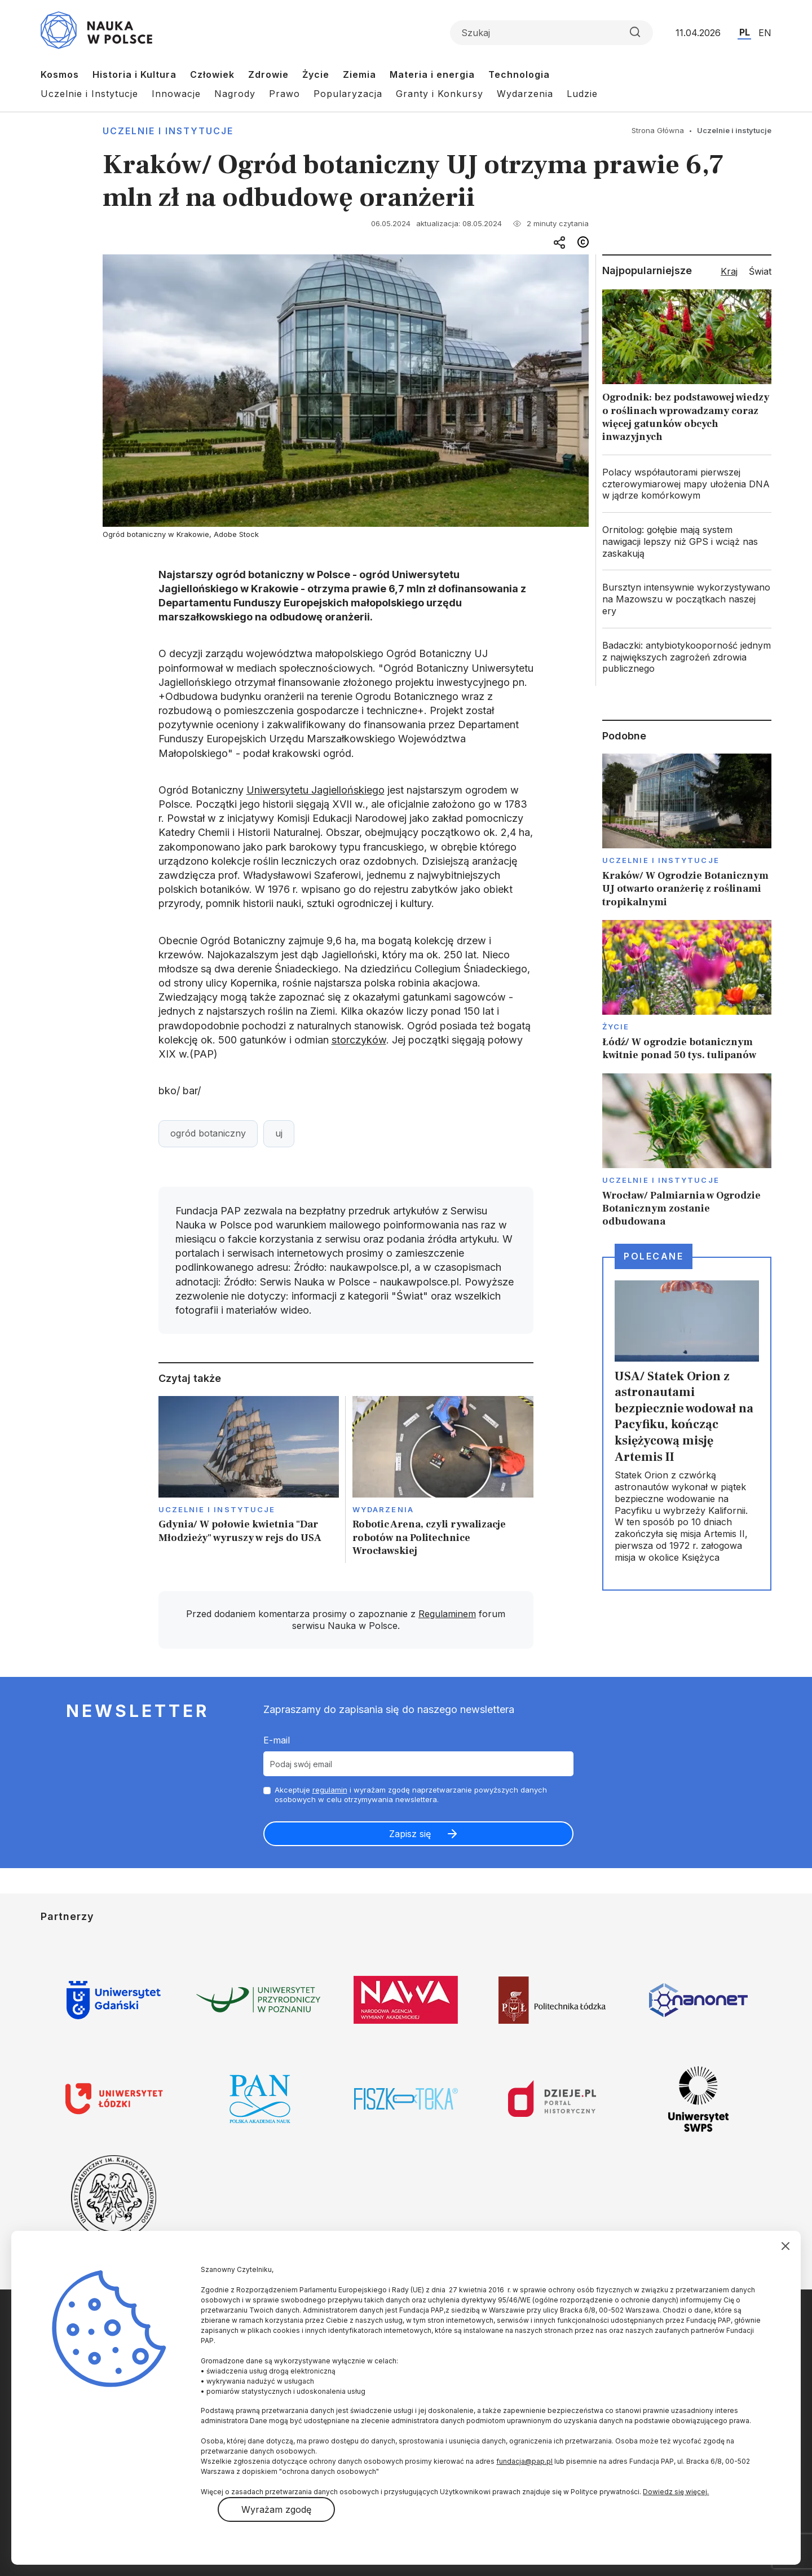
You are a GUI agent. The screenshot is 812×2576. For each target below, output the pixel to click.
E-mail (276, 1740)
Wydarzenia (525, 93)
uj (279, 1133)
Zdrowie (268, 74)
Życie (315, 74)
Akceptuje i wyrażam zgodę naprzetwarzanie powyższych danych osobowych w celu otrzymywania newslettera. (411, 1794)
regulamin (329, 1789)
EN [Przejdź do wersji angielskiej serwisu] (764, 32)
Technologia (519, 74)
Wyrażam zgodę (276, 2509)
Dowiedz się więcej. (676, 2491)
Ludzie (582, 93)
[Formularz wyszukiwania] (551, 32)
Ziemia (359, 74)
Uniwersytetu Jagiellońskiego (315, 790)
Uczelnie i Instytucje (89, 93)
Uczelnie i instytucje (168, 130)
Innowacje (176, 93)
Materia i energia (432, 74)
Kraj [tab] (729, 271)
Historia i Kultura (134, 74)
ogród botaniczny (208, 1133)
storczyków (359, 1040)
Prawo (284, 93)
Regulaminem (447, 1613)
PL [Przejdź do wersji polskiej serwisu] (744, 32)
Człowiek (212, 74)
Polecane (653, 1256)
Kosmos (60, 74)
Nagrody (234, 93)
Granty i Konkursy (439, 93)
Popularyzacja (348, 93)
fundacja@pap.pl (524, 2461)
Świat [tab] (760, 271)
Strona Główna (658, 130)
